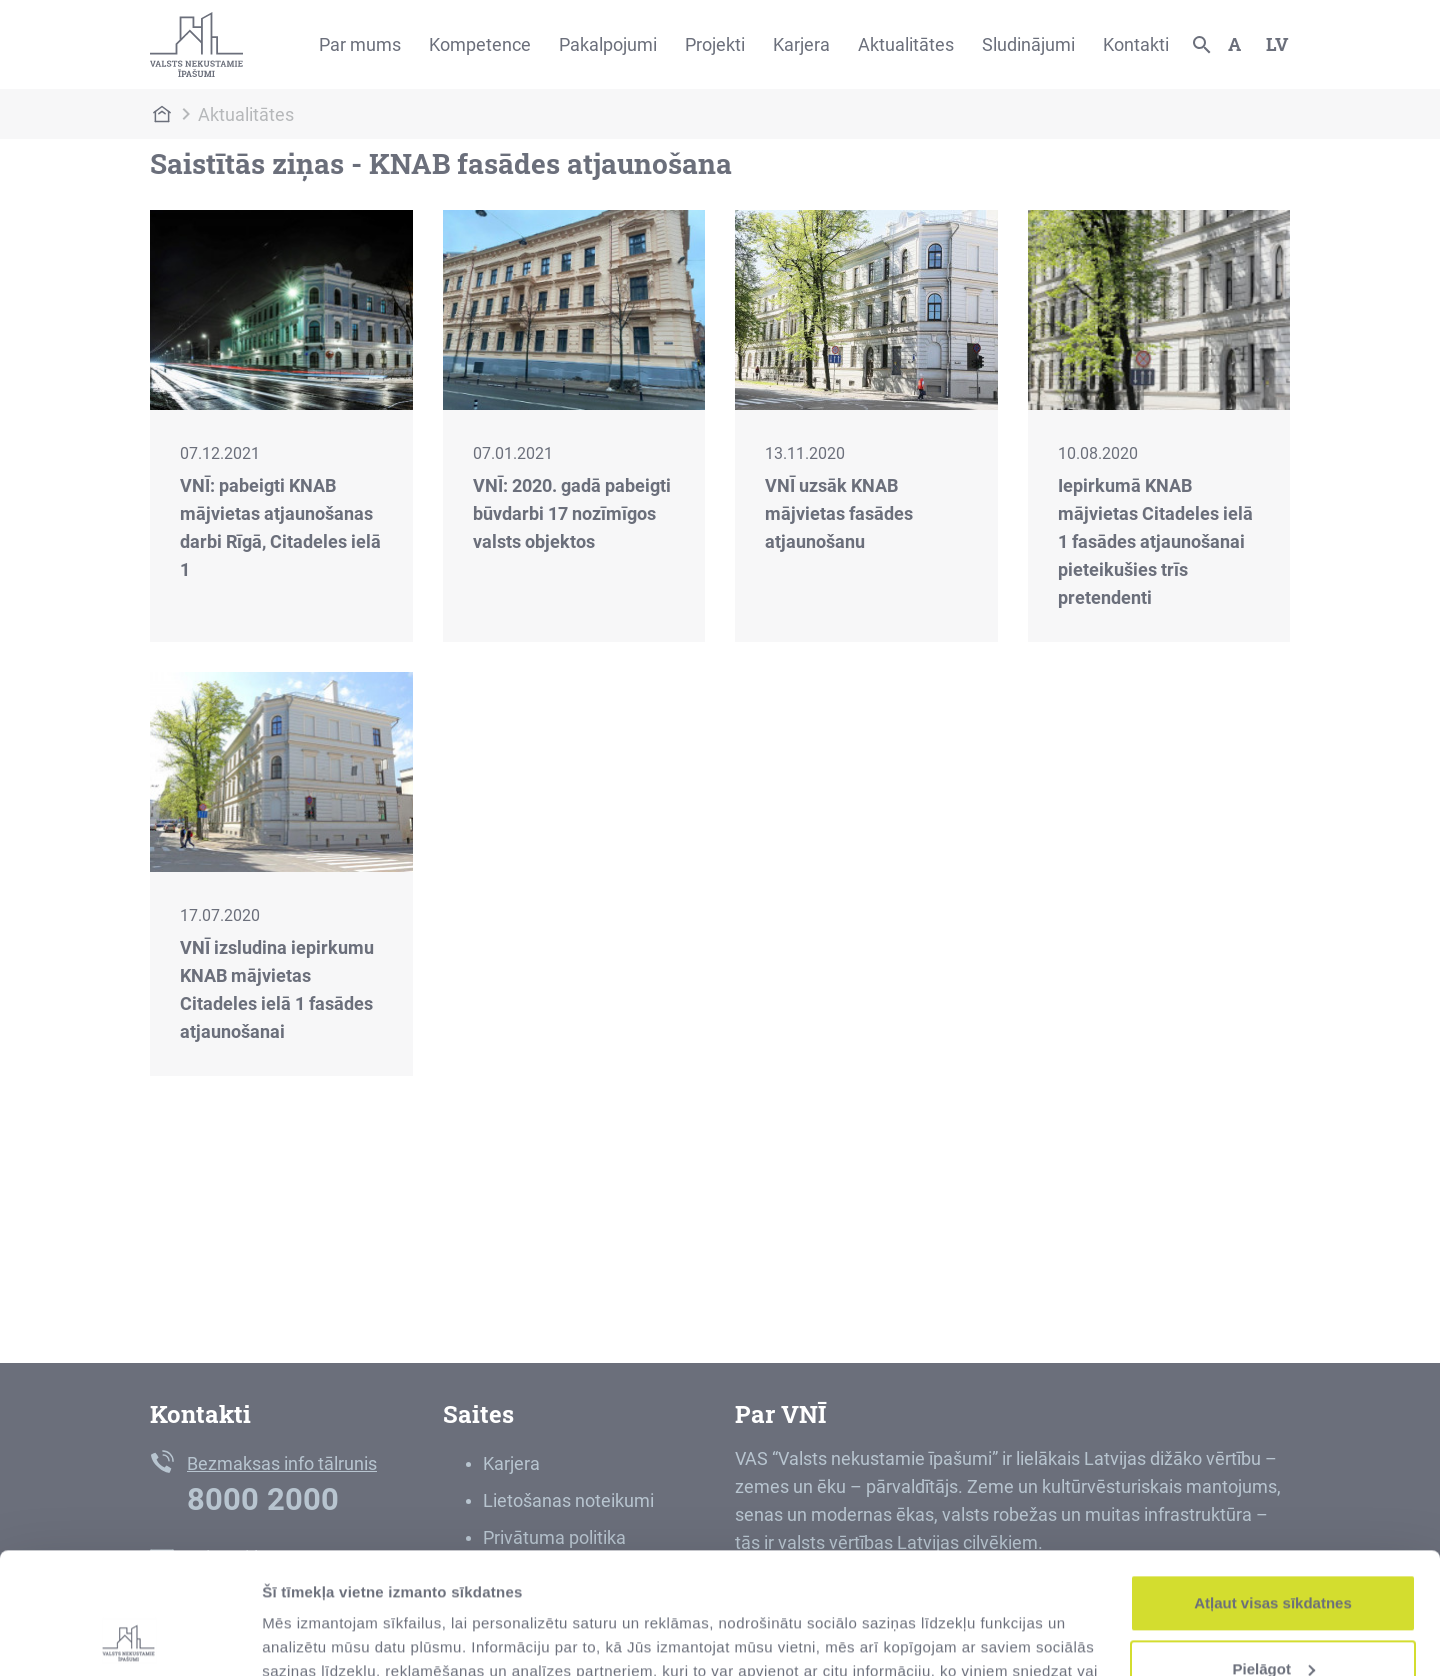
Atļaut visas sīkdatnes (1273, 1489)
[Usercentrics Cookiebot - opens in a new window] (129, 1637)
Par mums (360, 44)
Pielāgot (1274, 1554)
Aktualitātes (906, 44)
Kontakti (1136, 44)
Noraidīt (1273, 1620)
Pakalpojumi (608, 44)
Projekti (715, 44)
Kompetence (480, 44)
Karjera (801, 44)
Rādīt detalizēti (315, 1636)
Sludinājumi (1028, 44)
